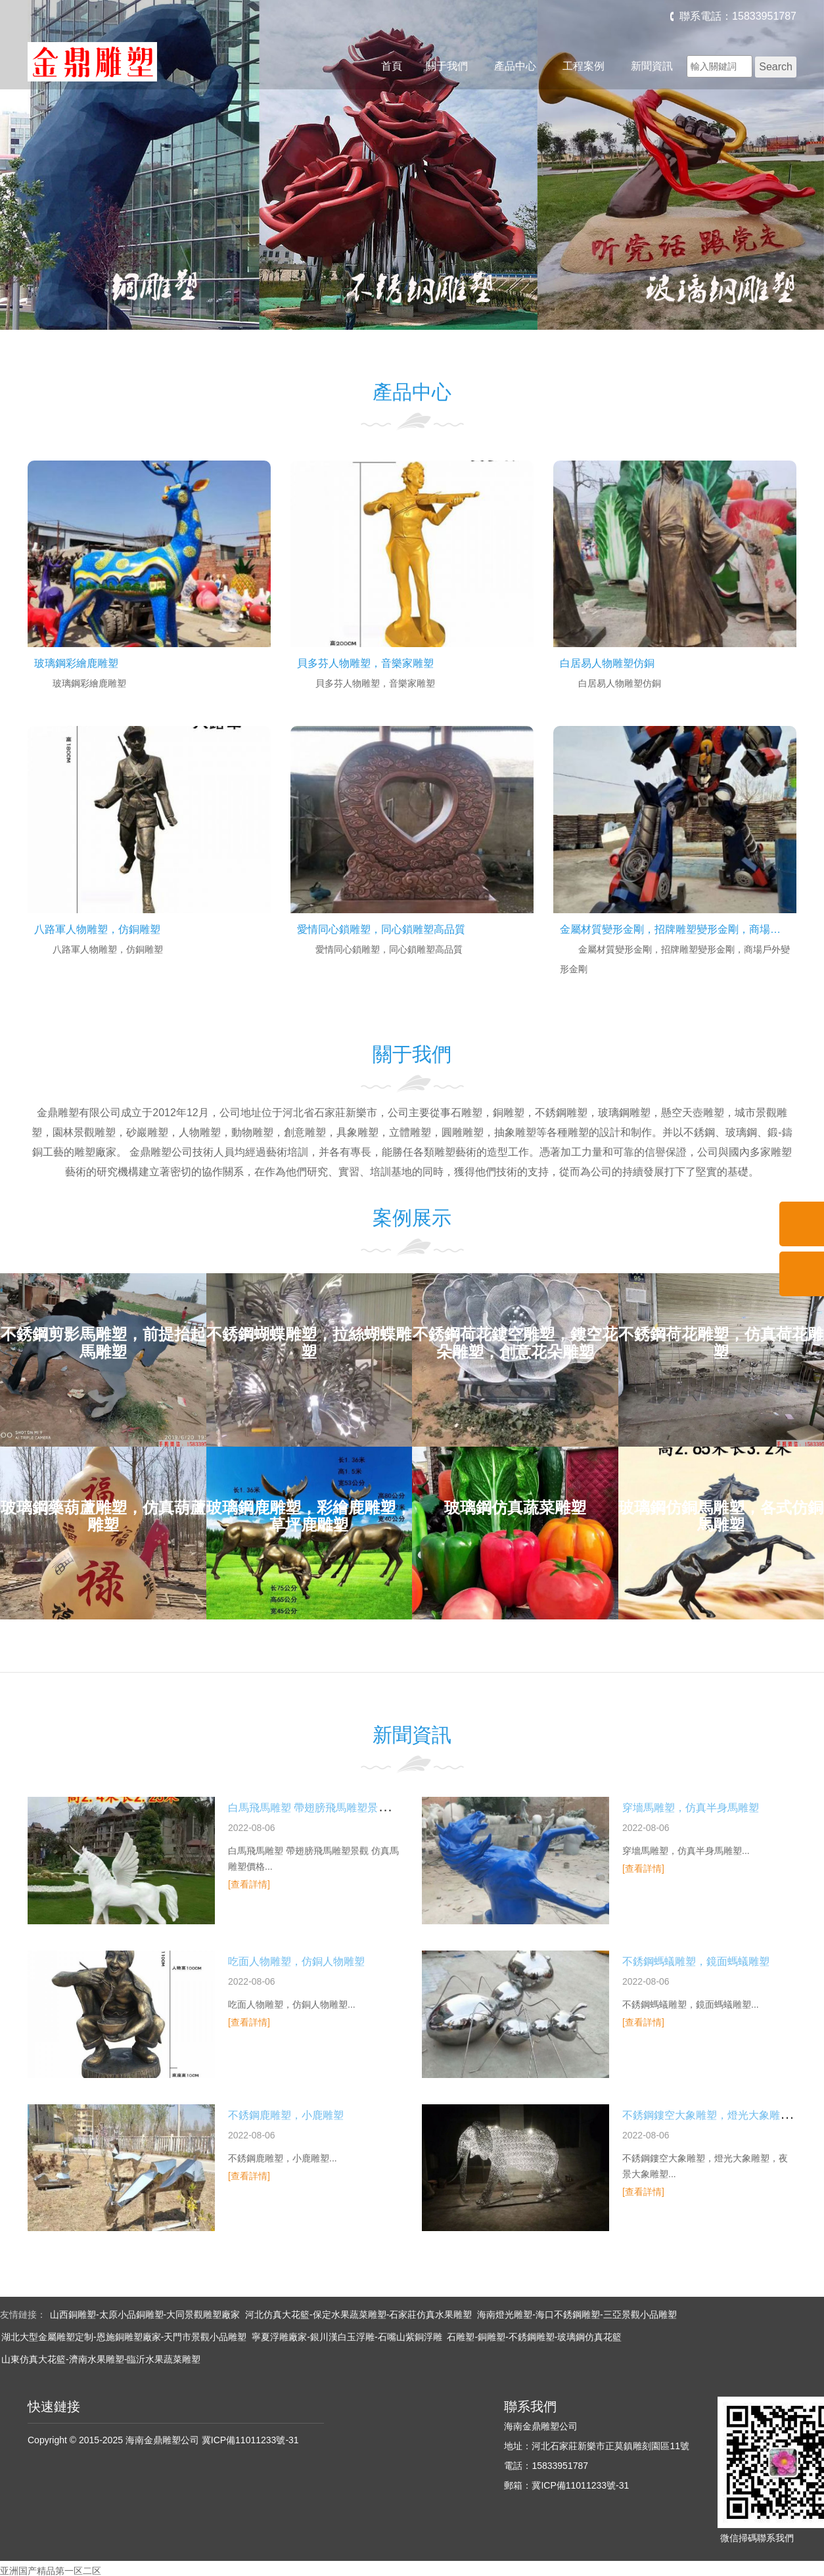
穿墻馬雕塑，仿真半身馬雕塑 (690, 1807)
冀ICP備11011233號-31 (250, 2440)
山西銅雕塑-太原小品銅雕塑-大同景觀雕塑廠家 (145, 2314)
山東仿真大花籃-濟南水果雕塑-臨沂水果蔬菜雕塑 (100, 2359)
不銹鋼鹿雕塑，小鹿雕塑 (286, 2115)
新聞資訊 (652, 66)
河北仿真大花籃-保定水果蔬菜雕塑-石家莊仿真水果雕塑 (358, 2314)
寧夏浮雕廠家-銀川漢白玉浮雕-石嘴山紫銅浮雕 (347, 2337)
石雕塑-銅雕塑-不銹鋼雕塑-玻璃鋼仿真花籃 (534, 2337)
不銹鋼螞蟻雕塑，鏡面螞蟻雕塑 (695, 1961)
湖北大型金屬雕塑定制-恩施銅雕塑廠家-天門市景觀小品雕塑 (123, 2337)
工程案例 (583, 66)
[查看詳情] (249, 1884)
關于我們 (447, 66)
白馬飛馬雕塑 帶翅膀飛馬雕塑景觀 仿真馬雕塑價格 (346, 1807)
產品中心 (515, 66)
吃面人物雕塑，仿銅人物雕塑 (296, 1961)
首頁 (391, 66)
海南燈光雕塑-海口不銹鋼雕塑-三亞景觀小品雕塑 (576, 2314)
